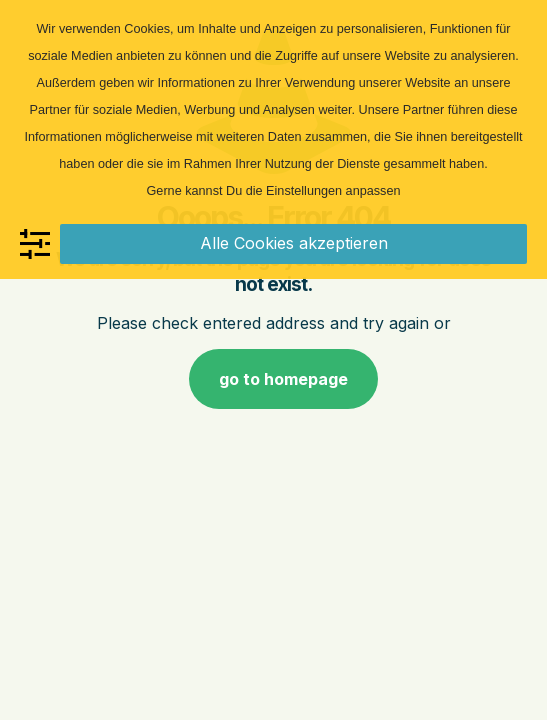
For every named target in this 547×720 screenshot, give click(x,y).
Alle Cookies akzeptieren (294, 243)
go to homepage (283, 379)
